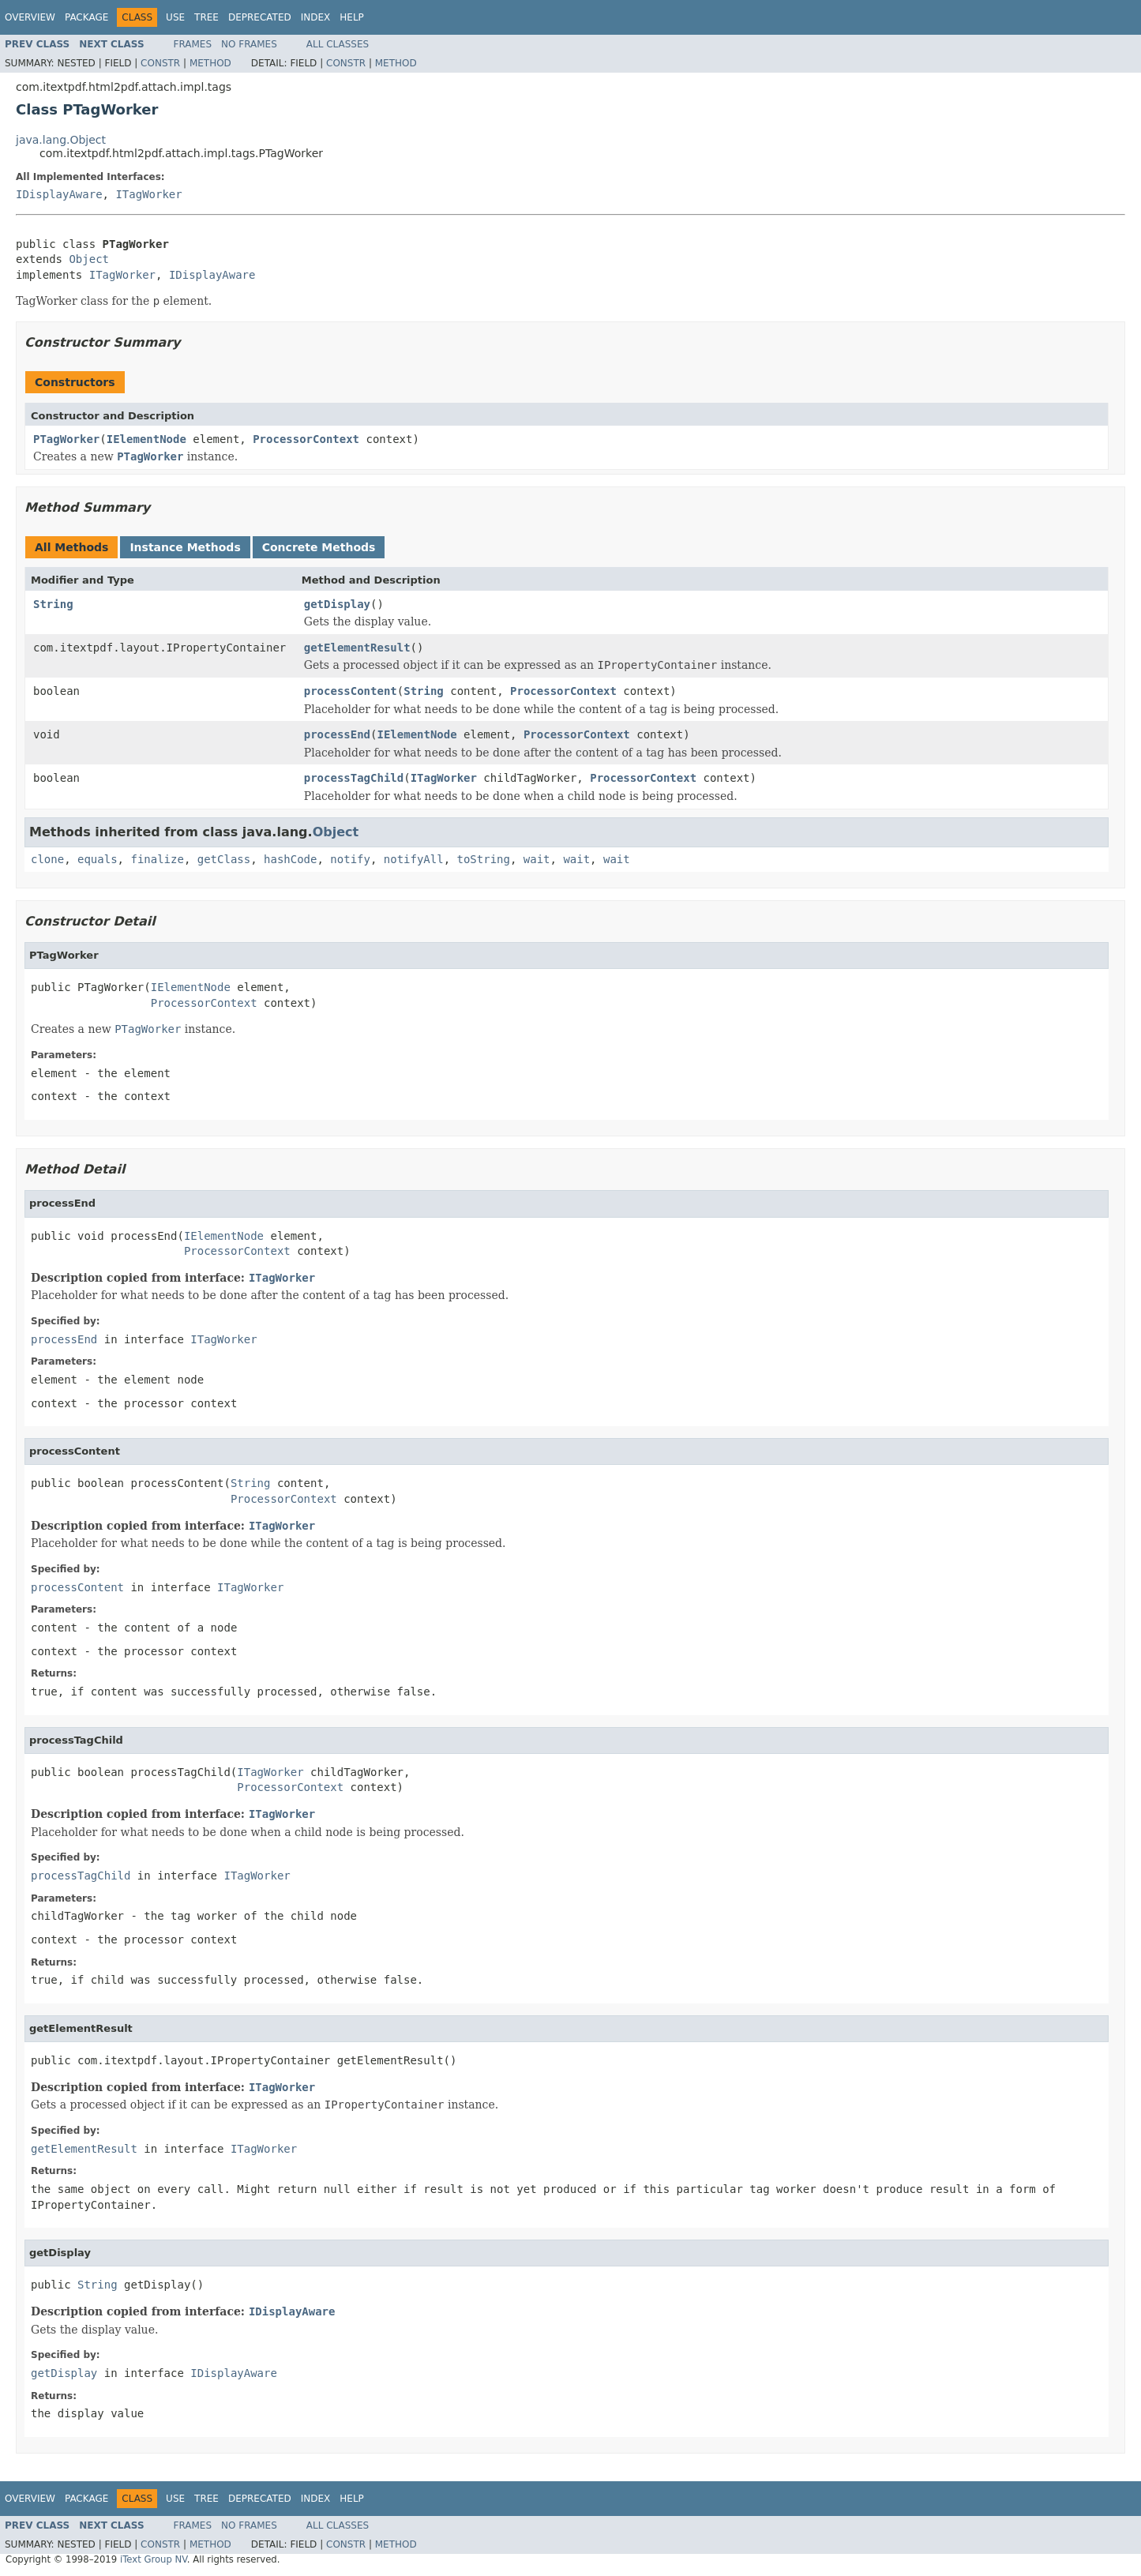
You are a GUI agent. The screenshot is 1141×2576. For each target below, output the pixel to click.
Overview (30, 17)
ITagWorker (148, 194)
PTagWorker (66, 439)
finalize (156, 859)
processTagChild (353, 778)
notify (350, 859)
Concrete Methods (319, 547)
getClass (223, 859)
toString (483, 859)
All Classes (337, 44)
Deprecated (259, 17)
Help (352, 17)
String (53, 604)
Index (316, 17)
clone (47, 859)
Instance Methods (184, 547)
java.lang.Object (61, 139)
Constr (160, 63)
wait (537, 859)
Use (175, 17)
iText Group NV (153, 2559)
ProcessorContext (306, 439)
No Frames (249, 44)
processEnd (337, 734)
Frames (193, 44)
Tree (206, 17)
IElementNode (146, 439)
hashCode (290, 859)
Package (86, 17)
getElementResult (357, 647)
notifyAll (414, 859)
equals (97, 859)
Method (210, 63)
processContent (350, 691)
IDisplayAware (59, 194)
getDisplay (337, 604)
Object (89, 259)
